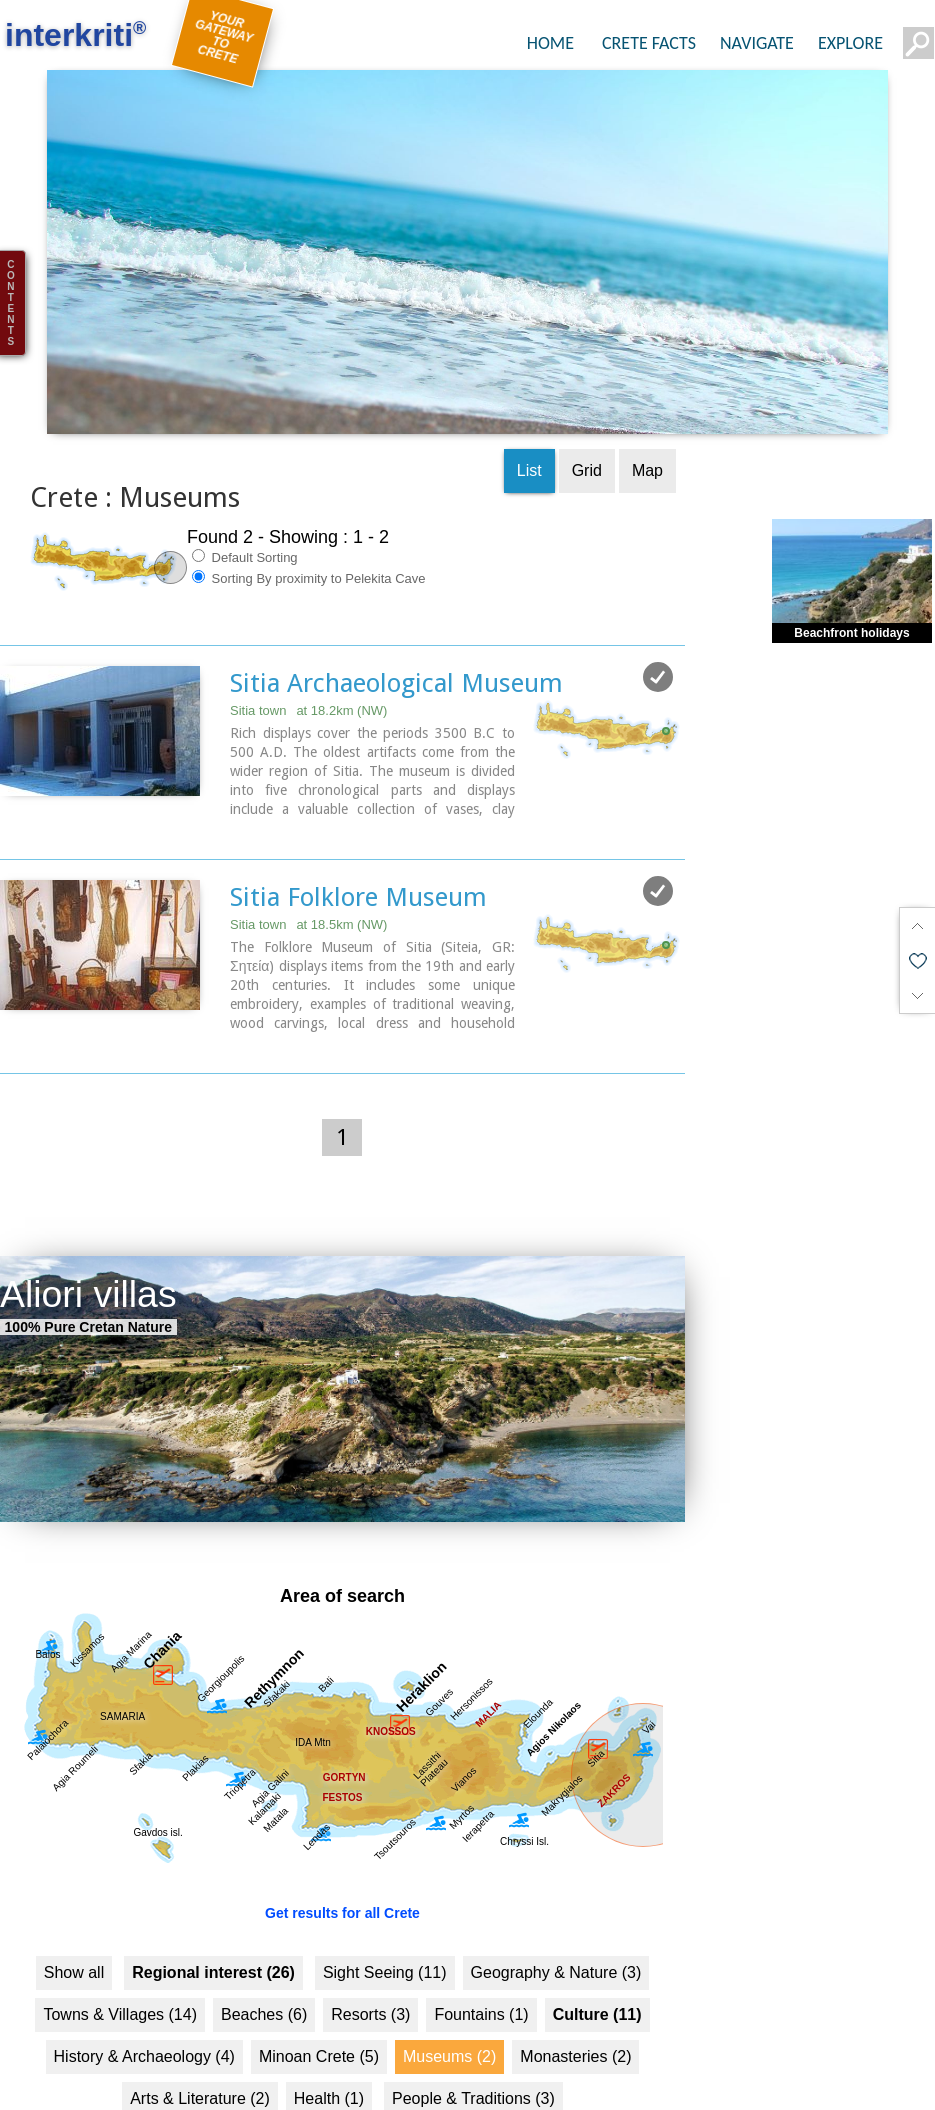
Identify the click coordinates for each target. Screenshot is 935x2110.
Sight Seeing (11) (385, 1936)
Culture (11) (597, 1978)
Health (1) (329, 2062)
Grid (587, 435)
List (529, 435)
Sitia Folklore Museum (358, 862)
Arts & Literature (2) (200, 2062)
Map (647, 435)
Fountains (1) (481, 1978)
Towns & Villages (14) (120, 1978)
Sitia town (308, 675)
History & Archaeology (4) (144, 2020)
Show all (74, 1936)
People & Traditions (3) (473, 2062)
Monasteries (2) (575, 2020)
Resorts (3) (370, 1978)
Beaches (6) (264, 1978)
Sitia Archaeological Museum (396, 648)
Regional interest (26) (213, 1936)
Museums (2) (449, 2020)
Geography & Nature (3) (556, 1936)
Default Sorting (245, 522)
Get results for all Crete (342, 1877)
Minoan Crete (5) (319, 2020)
